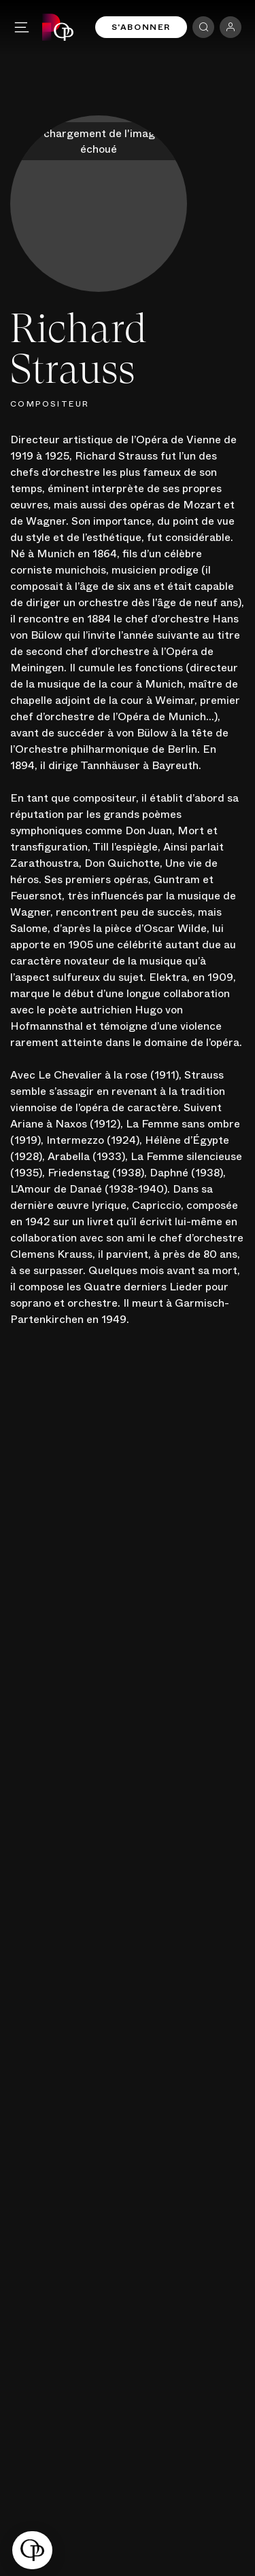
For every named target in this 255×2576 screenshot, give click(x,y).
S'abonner (141, 27)
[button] (32, 2550)
